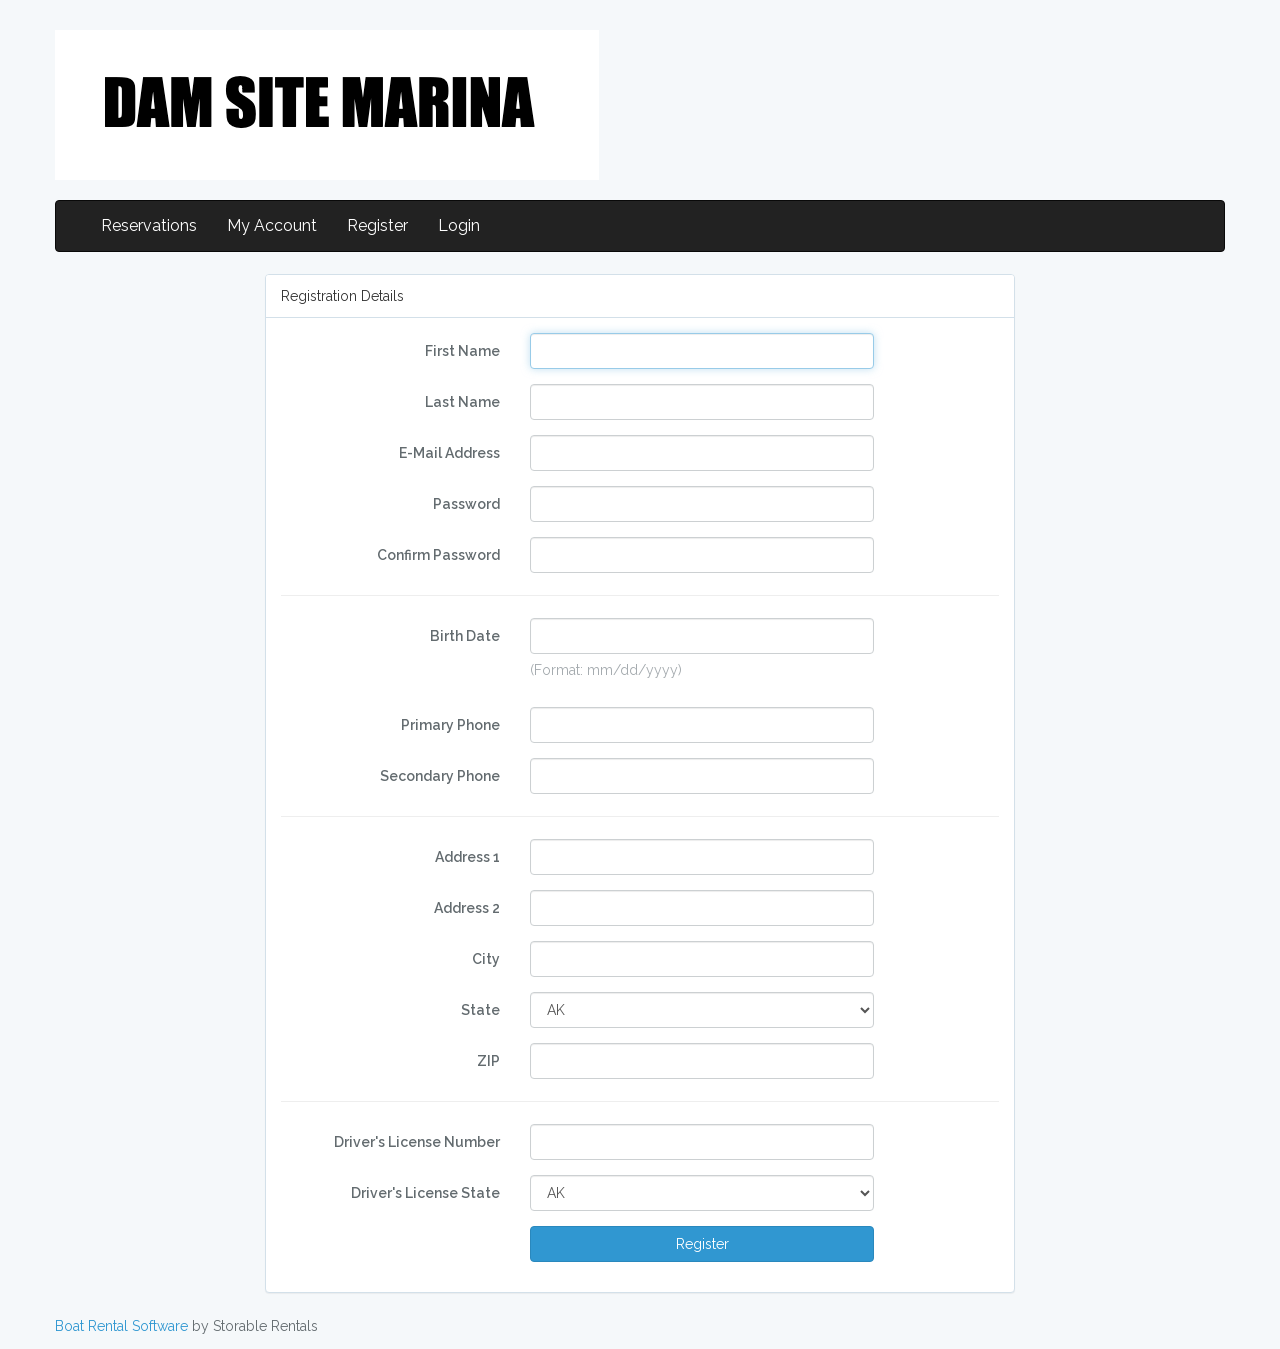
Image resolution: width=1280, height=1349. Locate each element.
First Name (462, 351)
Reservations (149, 225)
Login (459, 225)
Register (377, 225)
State (480, 1010)
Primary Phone (450, 725)
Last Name (462, 402)
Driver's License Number (417, 1142)
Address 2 (467, 908)
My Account (272, 225)
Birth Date (465, 636)
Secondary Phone (440, 776)
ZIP (488, 1061)
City (486, 959)
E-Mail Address (449, 453)
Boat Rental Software (121, 1326)
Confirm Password (438, 555)
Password (466, 504)
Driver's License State (425, 1193)
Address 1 (467, 857)
